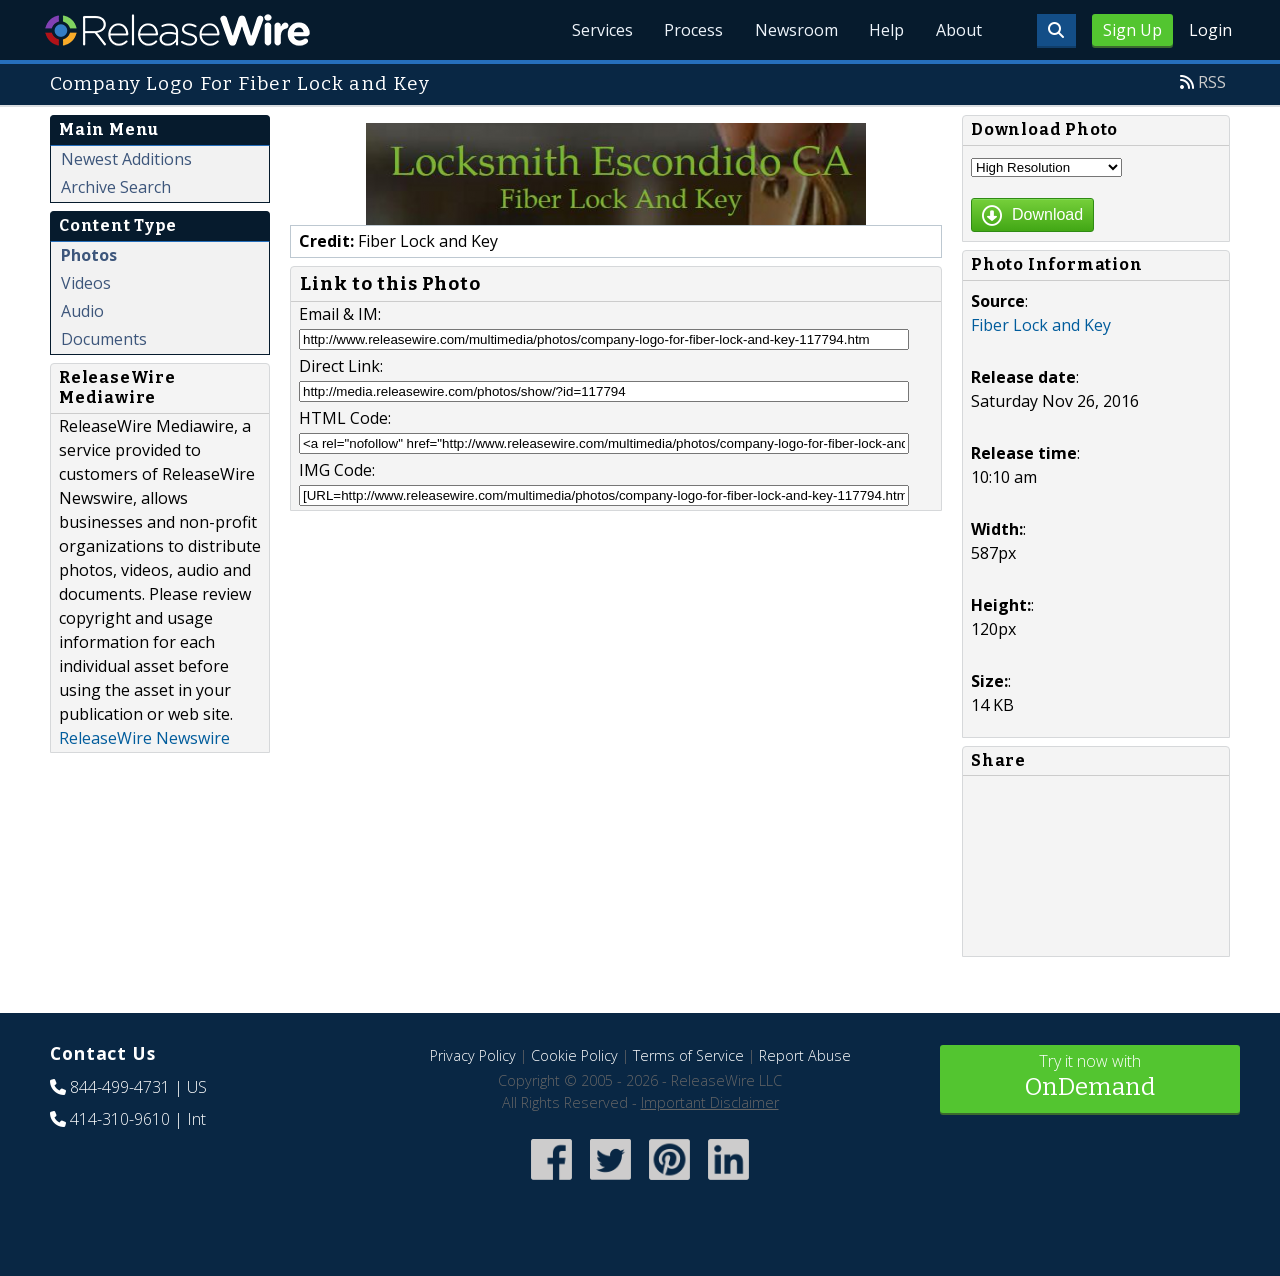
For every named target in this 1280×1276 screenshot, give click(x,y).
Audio (82, 311)
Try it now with (1090, 1077)
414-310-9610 (120, 1119)
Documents (104, 339)
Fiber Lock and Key (1041, 325)
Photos (89, 255)
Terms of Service (688, 1055)
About (958, 30)
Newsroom (794, 30)
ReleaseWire (177, 30)
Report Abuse (805, 1055)
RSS (1212, 82)
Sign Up (1132, 30)
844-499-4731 (120, 1087)
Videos (86, 283)
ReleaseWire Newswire (144, 738)
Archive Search (116, 187)
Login (1210, 30)
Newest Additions (126, 159)
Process (691, 30)
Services (599, 30)
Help (885, 30)
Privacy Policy (473, 1055)
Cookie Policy (574, 1055)
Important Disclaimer (710, 1102)
